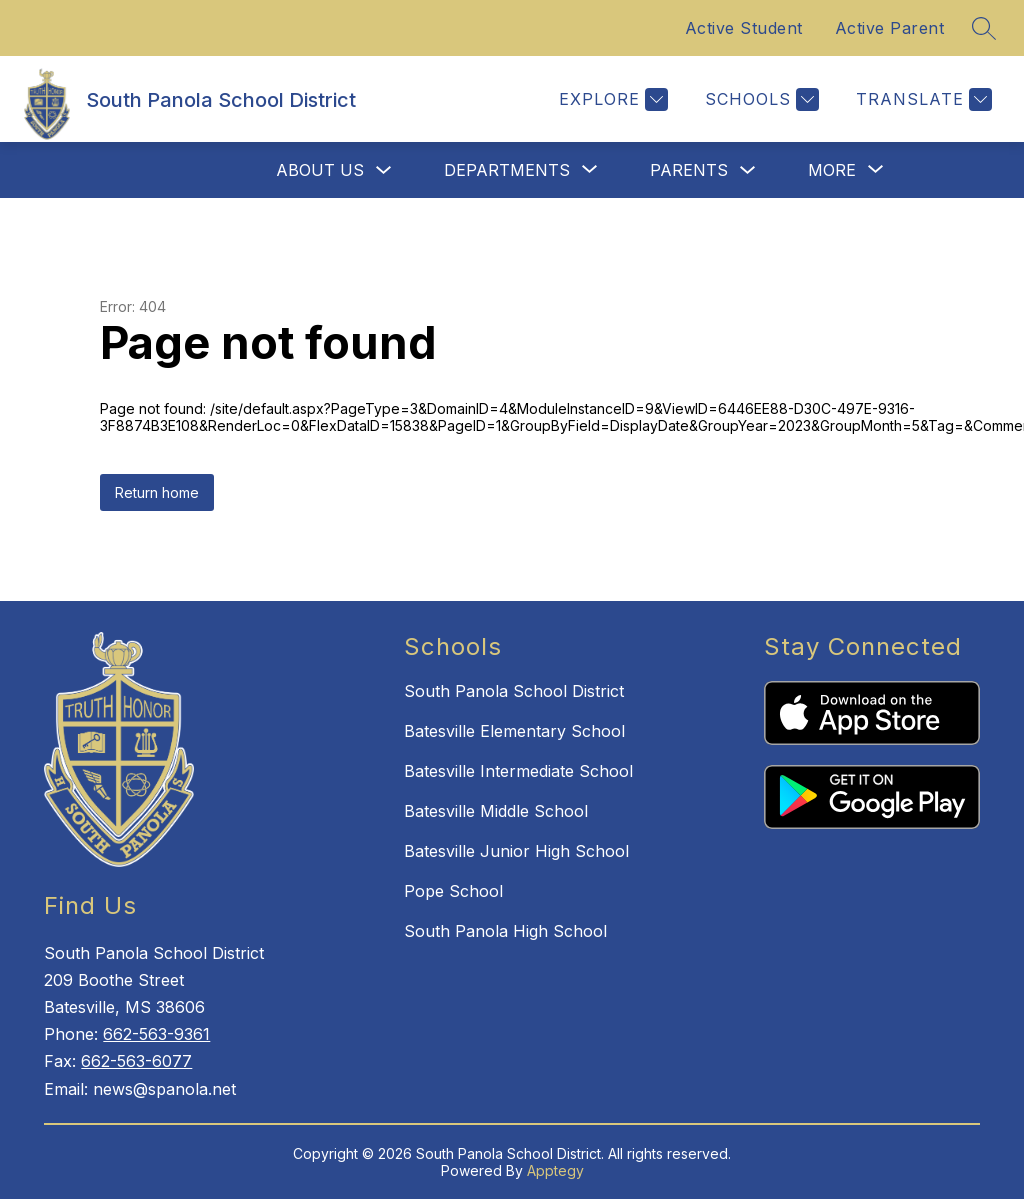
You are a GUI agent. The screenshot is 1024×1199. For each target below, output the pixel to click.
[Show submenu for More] (832, 170)
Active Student (744, 28)
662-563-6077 (136, 1061)
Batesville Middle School (496, 811)
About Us (320, 170)
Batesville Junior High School (516, 851)
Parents (689, 170)
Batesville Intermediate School (518, 771)
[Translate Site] (921, 99)
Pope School (453, 891)
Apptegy (555, 1170)
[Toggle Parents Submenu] (748, 170)
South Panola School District (514, 691)
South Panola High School (505, 931)
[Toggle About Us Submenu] (384, 170)
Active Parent (890, 28)
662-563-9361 (156, 1034)
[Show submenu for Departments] (507, 170)
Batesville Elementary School (514, 731)
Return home (157, 492)
